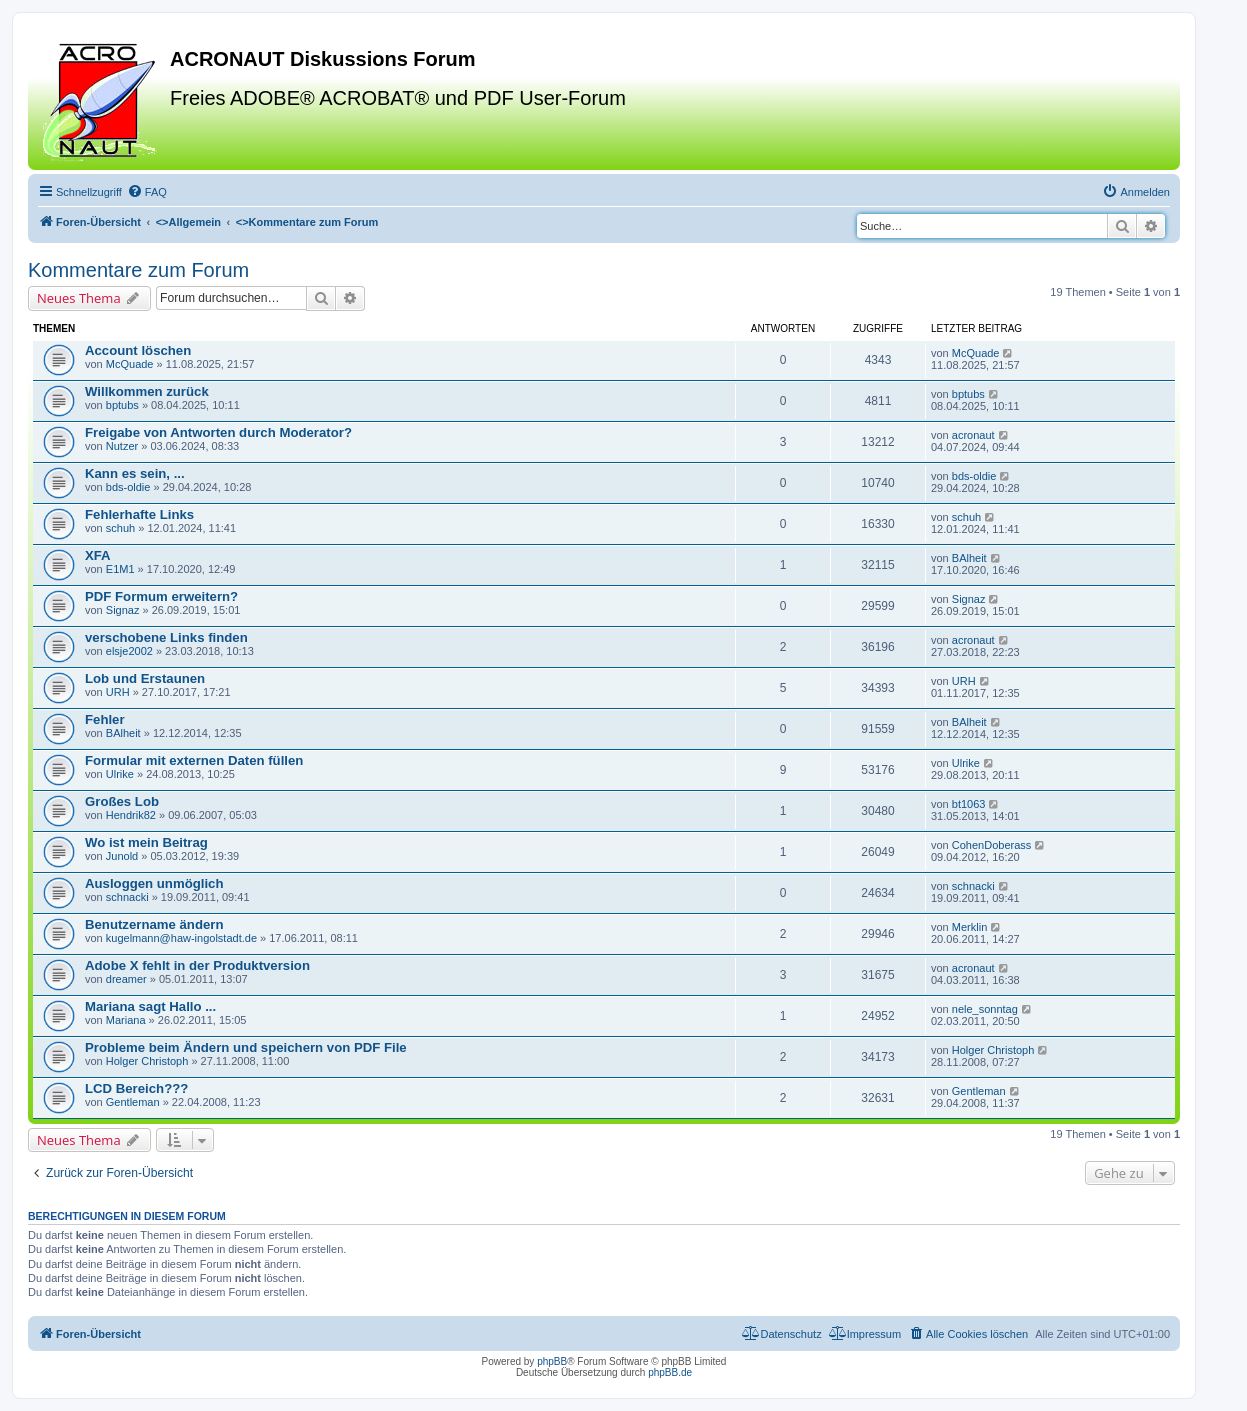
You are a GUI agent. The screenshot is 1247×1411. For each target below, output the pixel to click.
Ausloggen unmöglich (154, 883)
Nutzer (122, 446)
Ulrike (120, 774)
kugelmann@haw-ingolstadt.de (181, 938)
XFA (98, 555)
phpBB (552, 1361)
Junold (122, 856)
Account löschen (138, 350)
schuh (120, 528)
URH (118, 692)
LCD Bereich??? (136, 1088)
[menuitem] (147, 192)
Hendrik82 (131, 815)
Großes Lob (122, 801)
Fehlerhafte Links (139, 514)
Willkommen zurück (147, 391)
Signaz (123, 610)
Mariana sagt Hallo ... (150, 1006)
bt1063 (969, 804)
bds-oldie (128, 487)
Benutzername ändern (154, 924)
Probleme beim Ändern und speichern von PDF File (246, 1047)
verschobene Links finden (166, 637)
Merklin (969, 927)
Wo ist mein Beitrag (146, 842)
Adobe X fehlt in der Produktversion (197, 965)
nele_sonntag (985, 1009)
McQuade (130, 364)
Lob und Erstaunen (145, 678)
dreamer (126, 979)
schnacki (127, 897)
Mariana (126, 1020)
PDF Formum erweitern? (161, 596)
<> (188, 222)
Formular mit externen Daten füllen (194, 760)
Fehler (105, 719)
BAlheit (969, 558)
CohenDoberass (992, 845)
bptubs (122, 405)
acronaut (973, 435)
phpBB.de (670, 1372)
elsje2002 (129, 651)
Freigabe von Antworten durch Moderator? (218, 432)
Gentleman (133, 1102)
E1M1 (120, 569)
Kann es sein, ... (135, 473)
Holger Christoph (147, 1061)
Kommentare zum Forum (138, 270)
